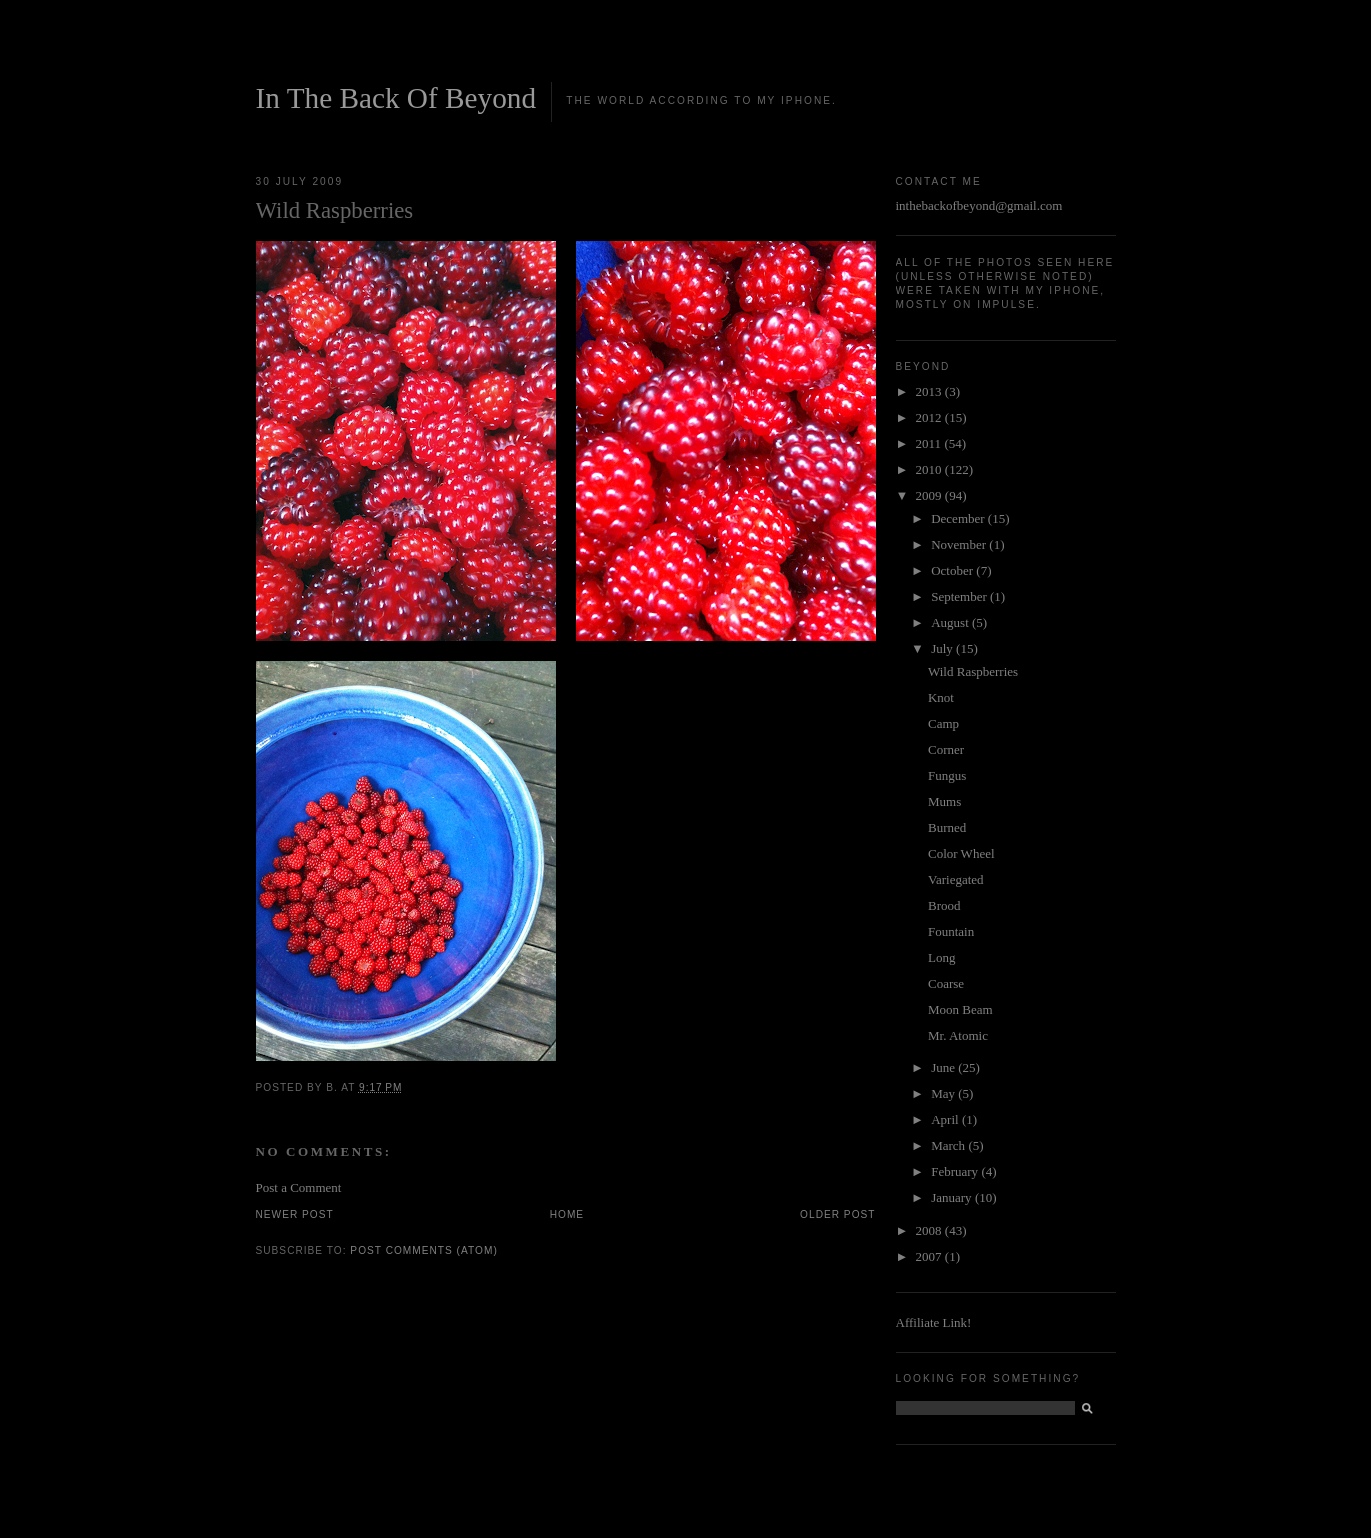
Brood (944, 905)
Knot (941, 697)
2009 (930, 495)
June (944, 1067)
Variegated (956, 879)
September (960, 596)
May (944, 1093)
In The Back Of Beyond (396, 98)
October (953, 570)
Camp (943, 723)
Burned (947, 827)
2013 (930, 391)
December (959, 518)
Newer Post (295, 1214)
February (956, 1171)
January (953, 1197)
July (943, 648)
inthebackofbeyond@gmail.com (979, 205)
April (946, 1119)
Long (941, 957)
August (951, 622)
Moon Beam (960, 1009)
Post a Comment (299, 1187)
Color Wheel (961, 853)
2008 (930, 1230)
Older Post (837, 1214)
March (949, 1145)
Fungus (947, 775)
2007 (930, 1256)
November (960, 544)
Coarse (946, 983)
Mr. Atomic (958, 1035)
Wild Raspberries (973, 671)
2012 (930, 417)
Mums (944, 801)
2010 (930, 469)
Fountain (951, 931)
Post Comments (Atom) (423, 1250)
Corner (946, 749)
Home (567, 1214)
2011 (930, 443)
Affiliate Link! (934, 1322)
